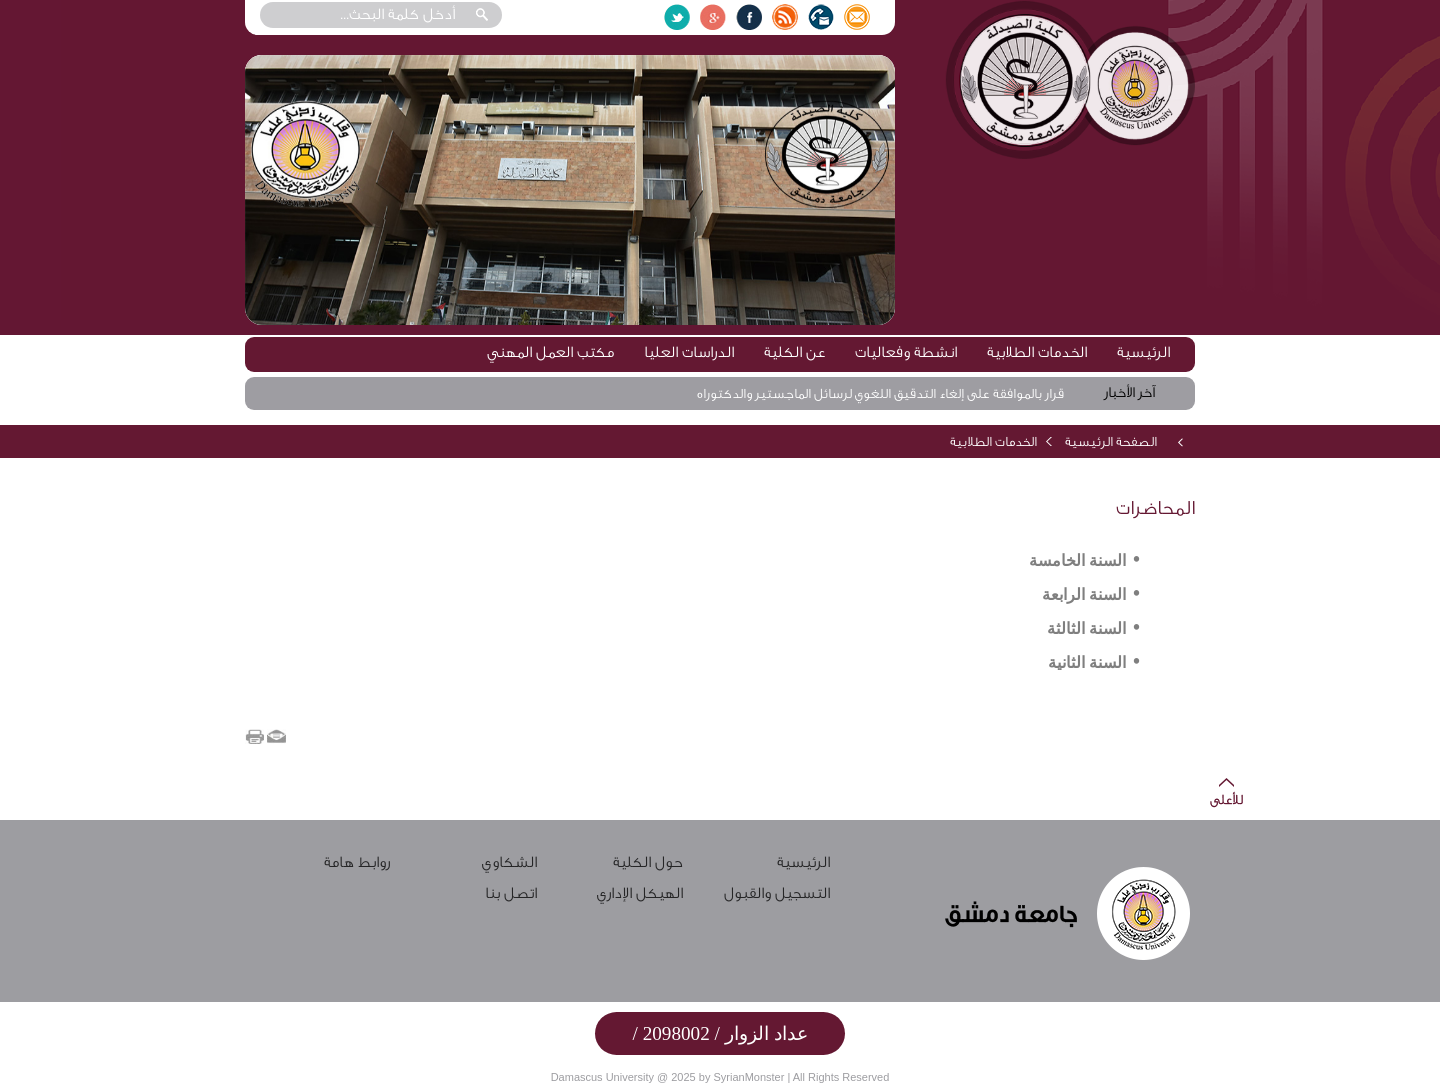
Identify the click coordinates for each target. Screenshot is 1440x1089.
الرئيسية (1143, 352)
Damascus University (602, 1077)
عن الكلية (794, 352)
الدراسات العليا (689, 352)
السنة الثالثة (1086, 628)
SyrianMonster (748, 1077)
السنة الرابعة (1084, 594)
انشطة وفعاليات (906, 352)
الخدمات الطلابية (1037, 352)
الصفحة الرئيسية (1111, 441)
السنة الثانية (1087, 662)
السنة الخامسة (1077, 560)
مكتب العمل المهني (550, 352)
